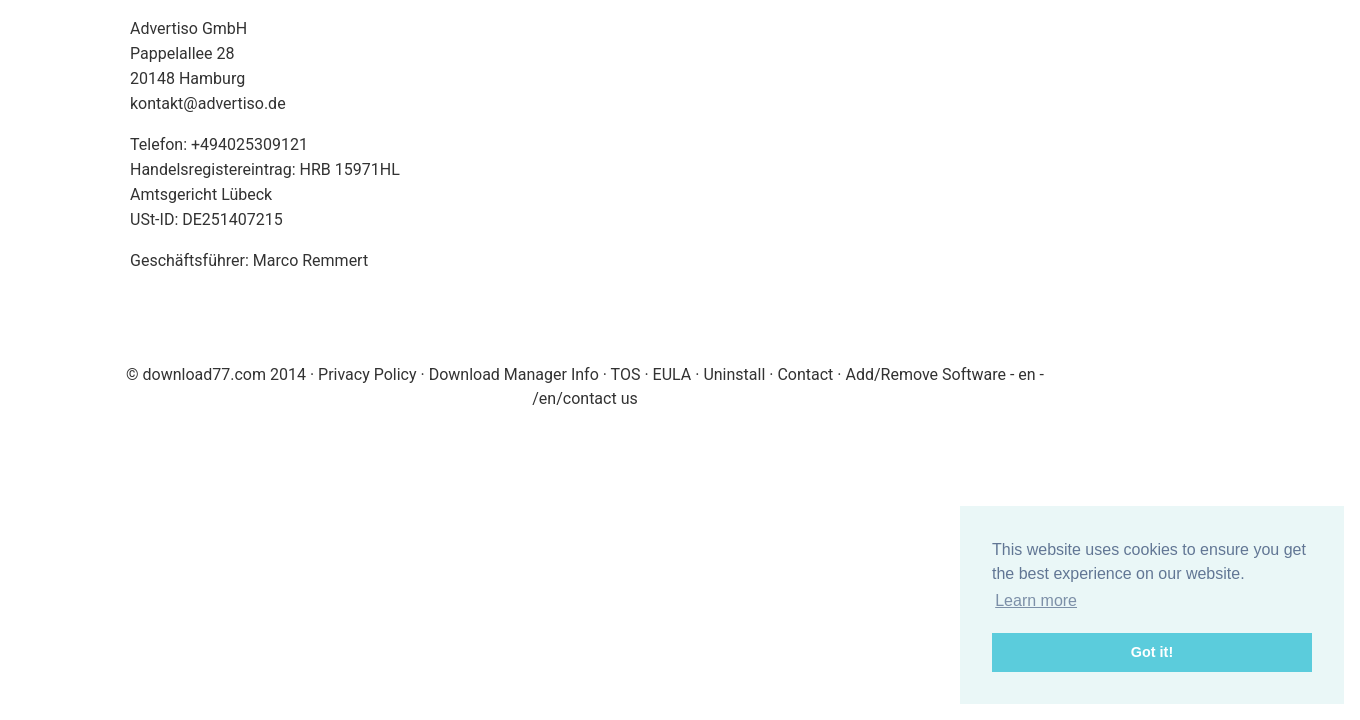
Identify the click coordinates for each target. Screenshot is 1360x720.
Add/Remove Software (925, 374)
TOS (626, 374)
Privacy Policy (367, 374)
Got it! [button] (1152, 652)
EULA (672, 374)
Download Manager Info (514, 374)
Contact (805, 374)
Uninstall (734, 374)
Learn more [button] (1036, 600)
